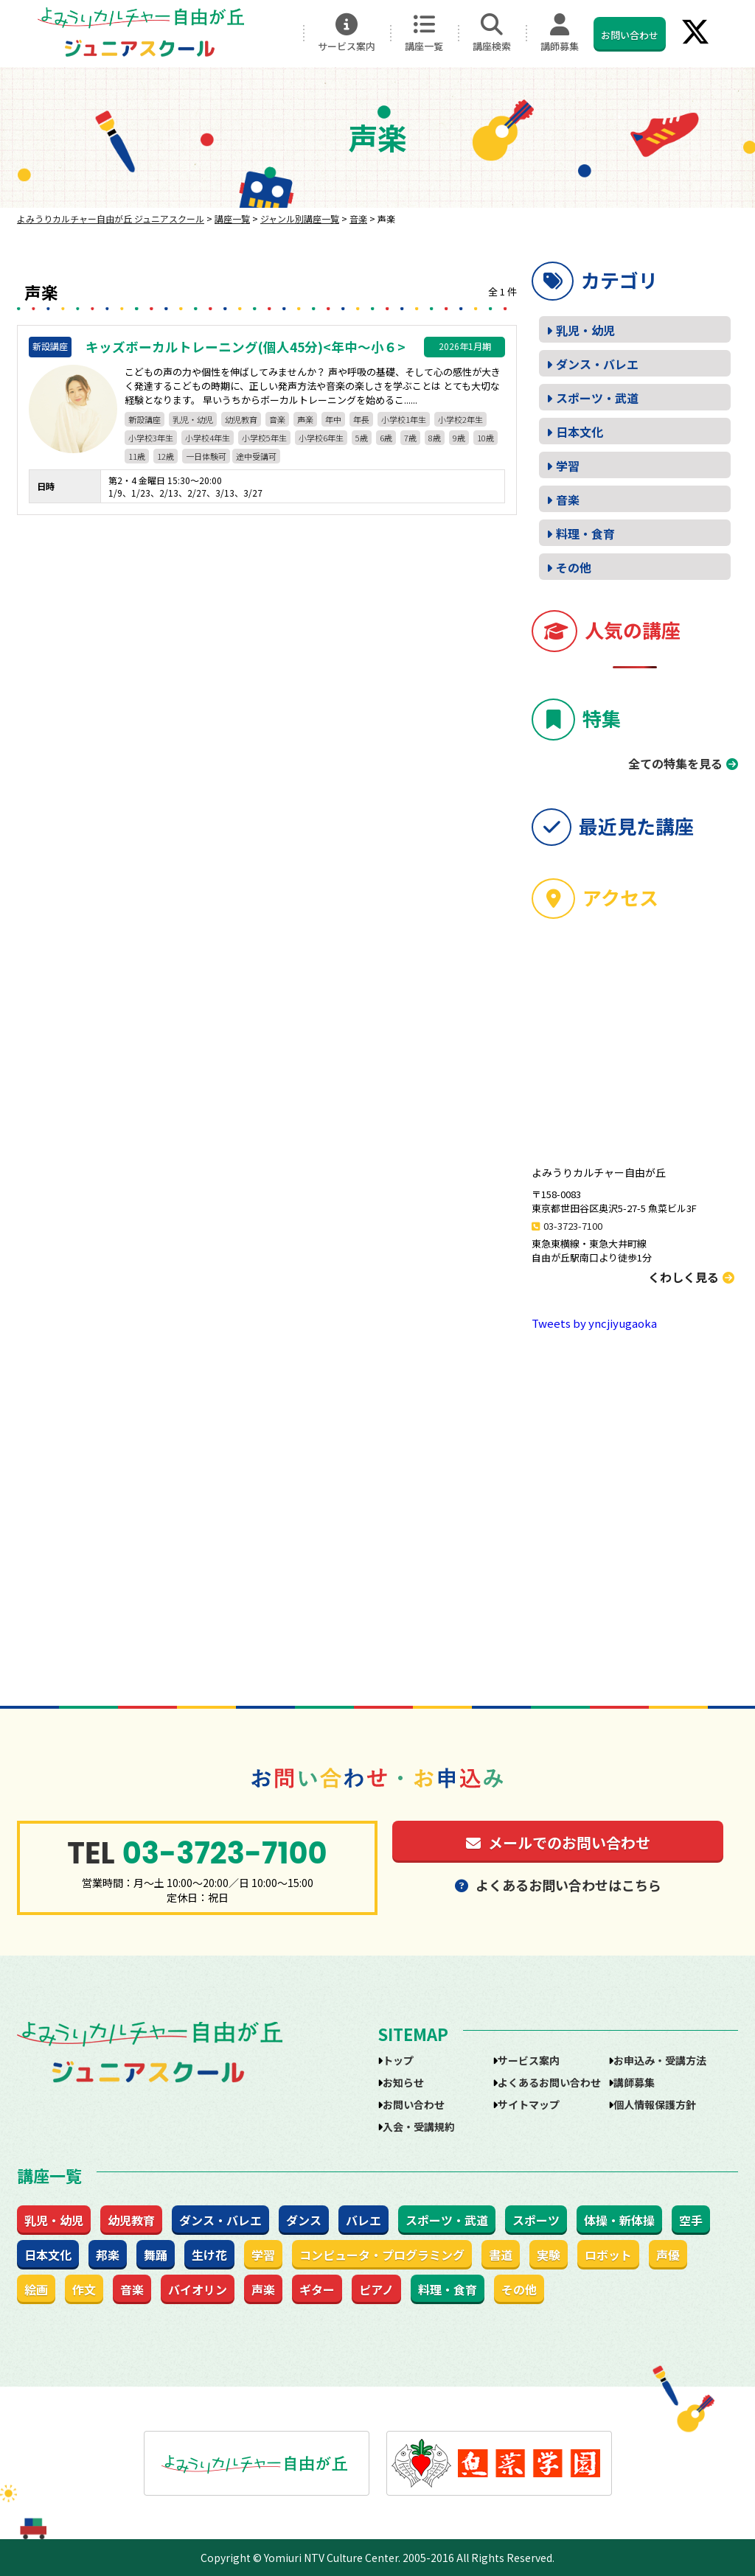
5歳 (361, 438)
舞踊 (155, 2255)
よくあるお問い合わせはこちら (558, 1884)
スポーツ (536, 2220)
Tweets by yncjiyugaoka (594, 1323)
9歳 (459, 438)
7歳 (410, 438)
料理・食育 (585, 533)
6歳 (386, 438)
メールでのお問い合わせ (558, 1842)
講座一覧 (424, 33)
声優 (668, 2255)
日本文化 (579, 432)
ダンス (303, 2220)
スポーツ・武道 (597, 398)
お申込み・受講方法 (659, 2060)
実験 (548, 2255)
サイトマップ (529, 2104)
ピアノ (376, 2289)
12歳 (165, 456)
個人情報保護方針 (654, 2104)
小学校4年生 (207, 438)
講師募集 (559, 33)
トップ (398, 2060)
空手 (691, 2220)
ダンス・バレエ (597, 364)
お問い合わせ (629, 35)
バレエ (363, 2220)
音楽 (277, 419)
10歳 (485, 438)
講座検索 (492, 33)
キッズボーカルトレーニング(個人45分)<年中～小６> (246, 347)
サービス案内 (346, 33)
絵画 (36, 2289)
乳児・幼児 (193, 419)
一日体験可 (206, 456)
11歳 (136, 456)
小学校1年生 (403, 419)
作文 (84, 2289)
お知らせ (403, 2082)
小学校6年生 (321, 438)
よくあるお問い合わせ (549, 2082)
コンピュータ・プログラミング (382, 2255)
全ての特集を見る (675, 763)
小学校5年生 (264, 438)
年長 (361, 419)
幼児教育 (241, 419)
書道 (500, 2255)
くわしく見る (691, 1277)
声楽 (305, 419)
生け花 (209, 2255)
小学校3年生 (150, 438)
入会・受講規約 (419, 2126)
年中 (333, 419)
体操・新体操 (619, 2220)
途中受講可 (256, 456)
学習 (568, 466)
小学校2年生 (460, 419)
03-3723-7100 (572, 1226)
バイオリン (197, 2289)
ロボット (608, 2255)
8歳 (434, 438)
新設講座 (144, 419)
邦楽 (107, 2255)
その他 (573, 567)
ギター (317, 2289)
